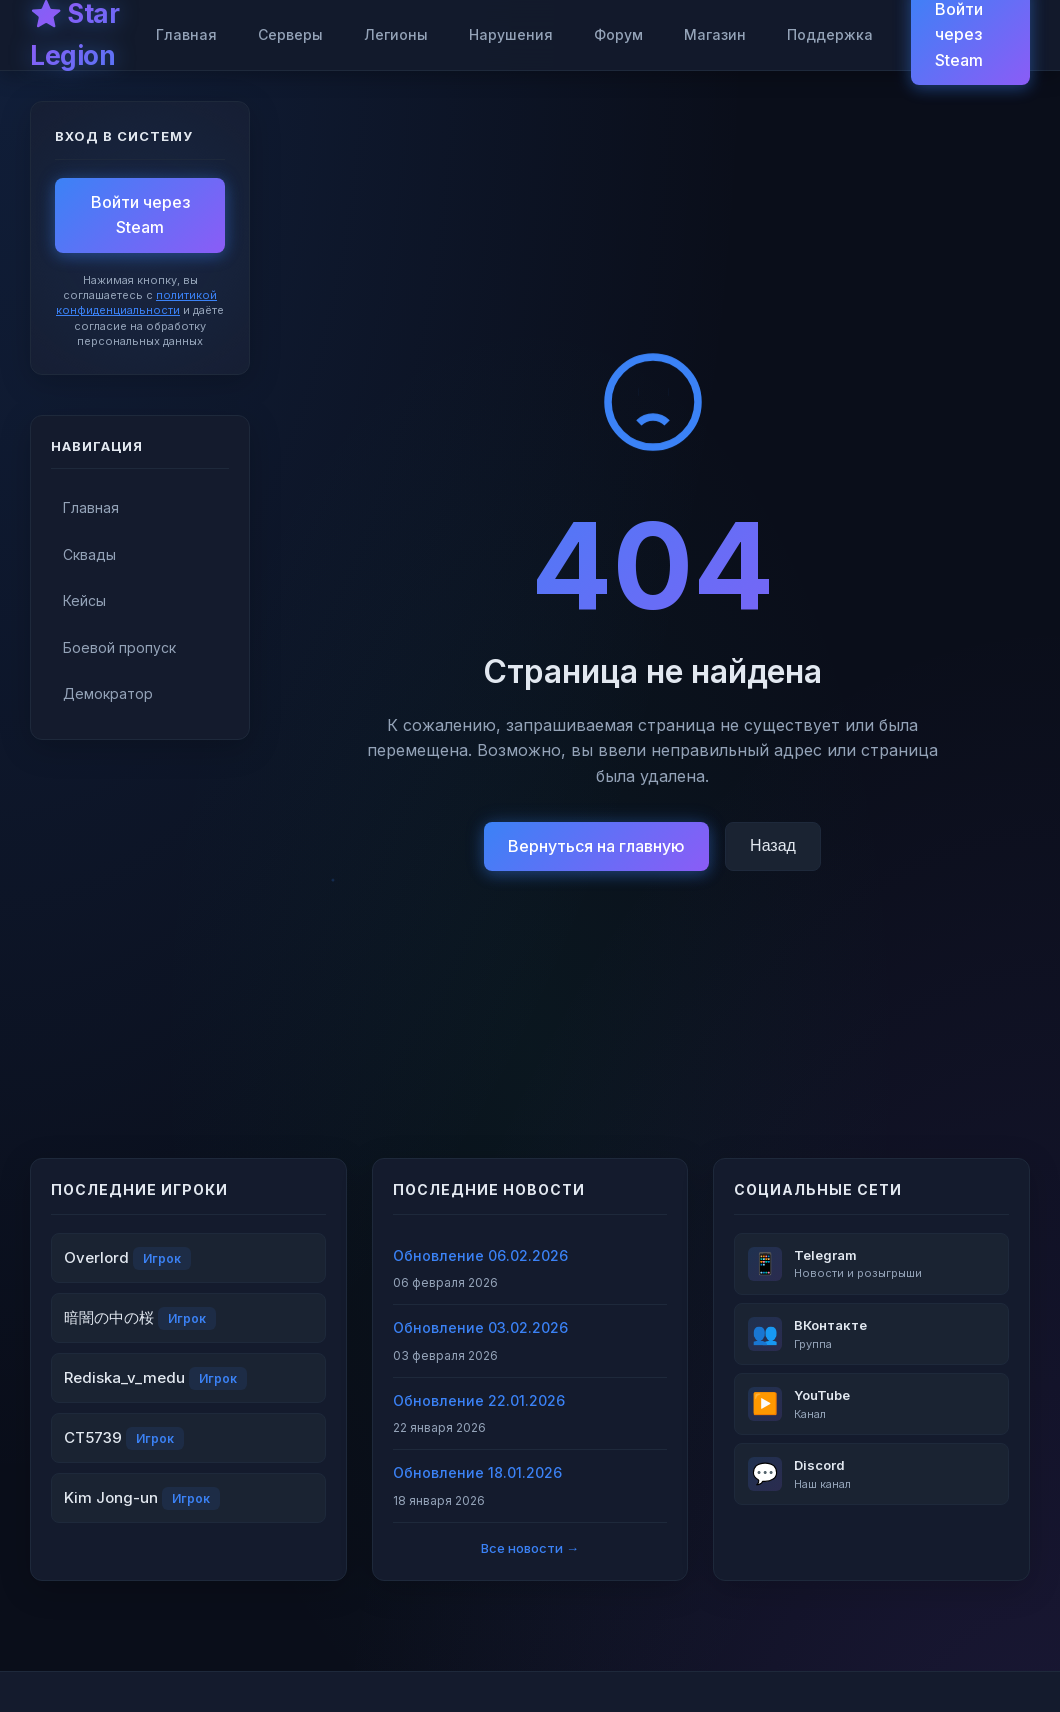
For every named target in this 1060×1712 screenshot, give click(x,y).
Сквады (89, 554)
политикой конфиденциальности (136, 302)
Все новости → (530, 1548)
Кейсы (84, 600)
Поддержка (830, 34)
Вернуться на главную (596, 846)
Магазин (715, 34)
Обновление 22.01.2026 (479, 1400)
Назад (773, 845)
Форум (618, 34)
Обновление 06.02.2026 (480, 1255)
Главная (186, 34)
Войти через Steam (140, 215)
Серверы (290, 34)
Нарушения (511, 34)
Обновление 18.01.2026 (477, 1472)
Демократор (108, 693)
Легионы (396, 34)
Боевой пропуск (119, 647)
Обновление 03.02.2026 (480, 1327)
